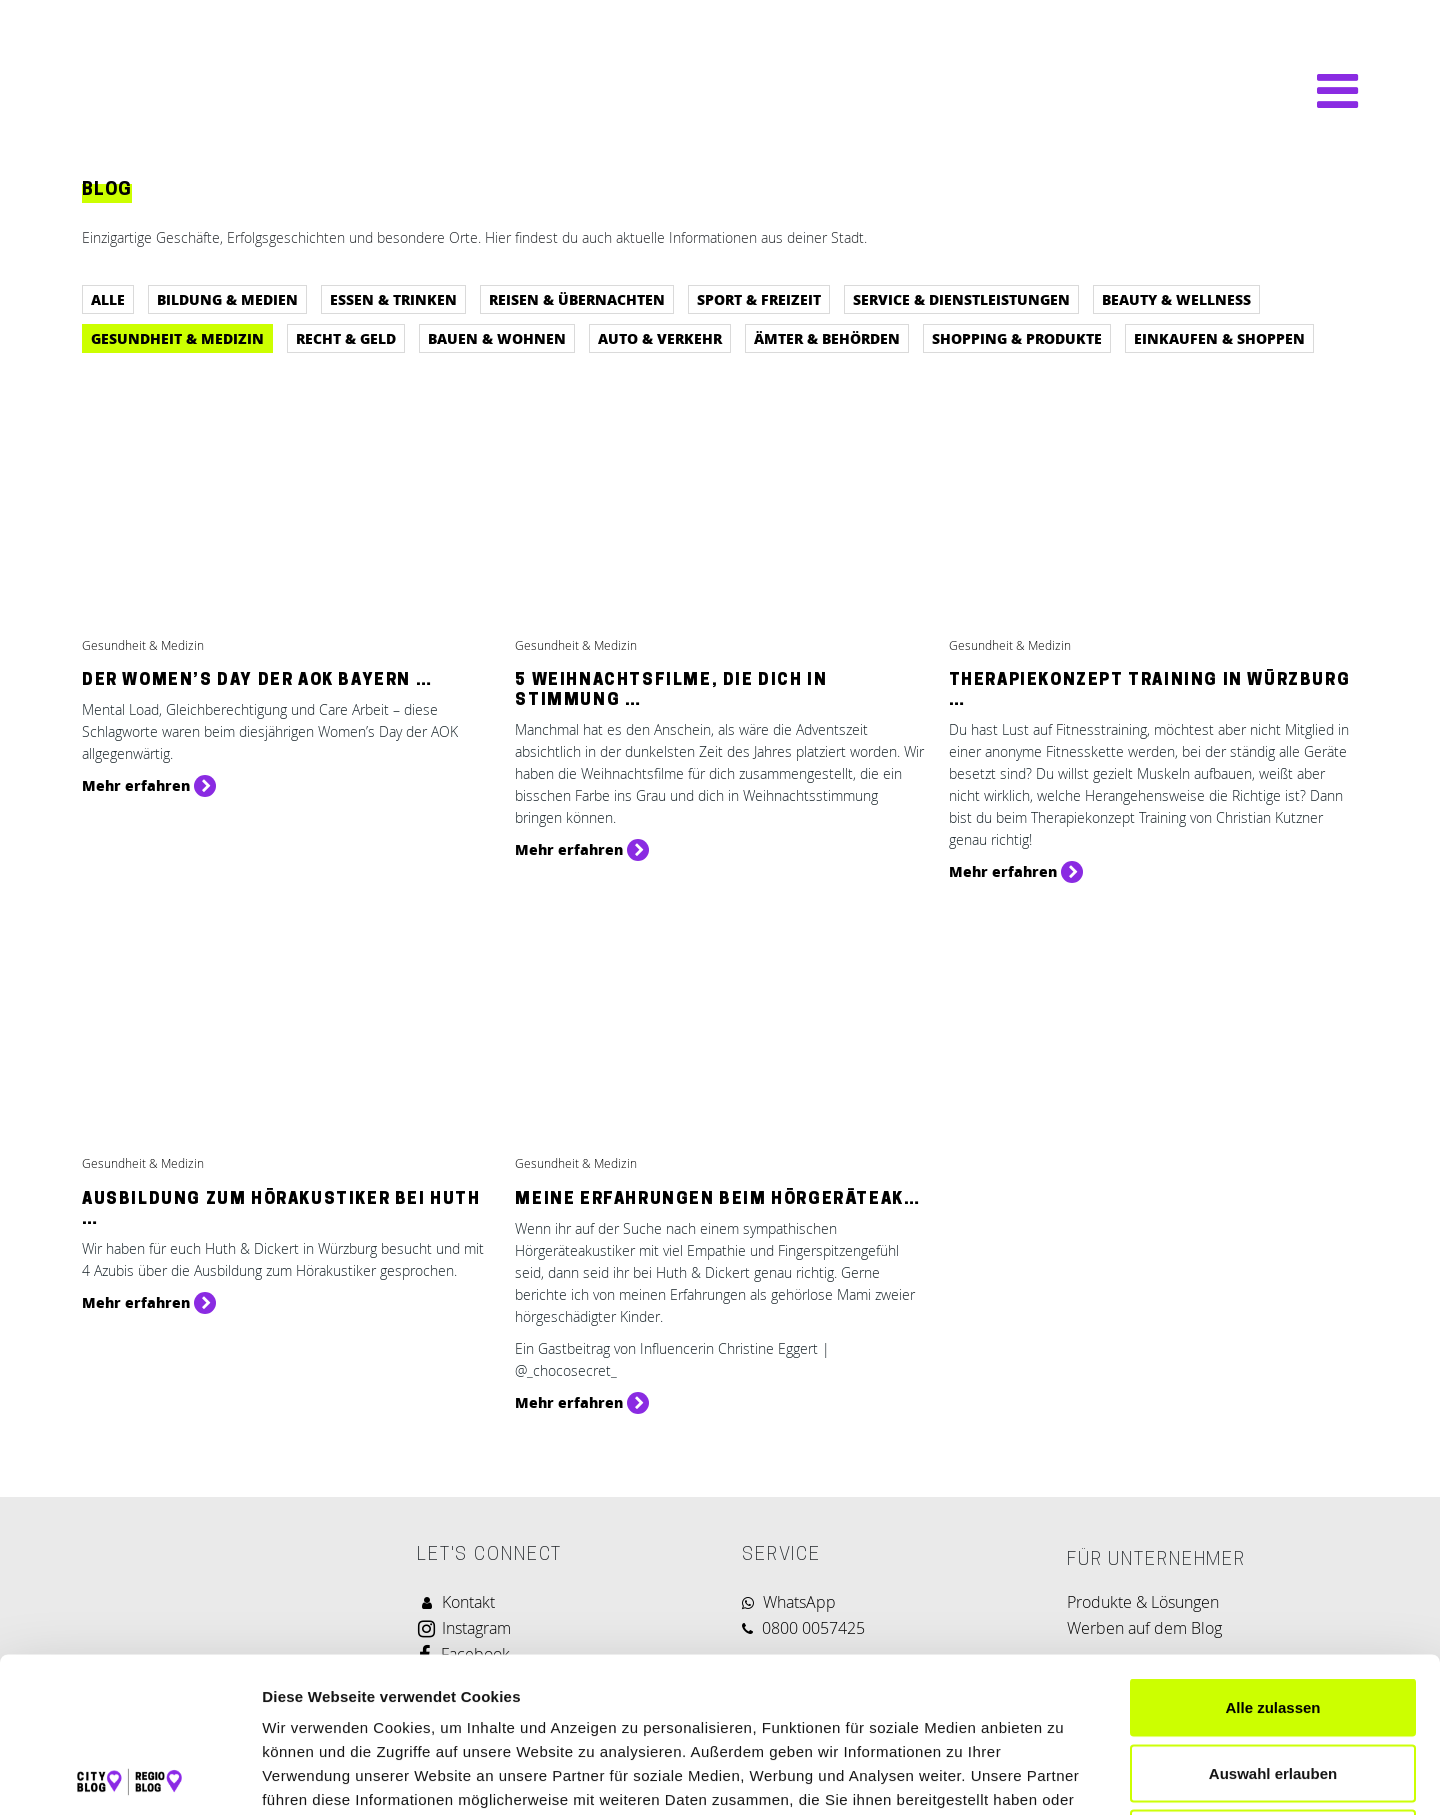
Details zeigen (1063, 1775)
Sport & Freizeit (759, 299)
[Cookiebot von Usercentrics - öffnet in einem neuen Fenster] (129, 1776)
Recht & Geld (346, 338)
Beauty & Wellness (1176, 299)
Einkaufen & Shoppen (1219, 338)
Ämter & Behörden (827, 338)
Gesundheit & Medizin (177, 338)
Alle (108, 299)
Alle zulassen (1272, 1552)
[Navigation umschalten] (1327, 91)
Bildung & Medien (227, 299)
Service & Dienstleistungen (961, 299)
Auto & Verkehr (660, 338)
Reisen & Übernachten (577, 299)
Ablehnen (1273, 1683)
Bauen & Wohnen (497, 338)
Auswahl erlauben (1273, 1618)
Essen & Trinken (393, 299)
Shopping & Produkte (1017, 338)
